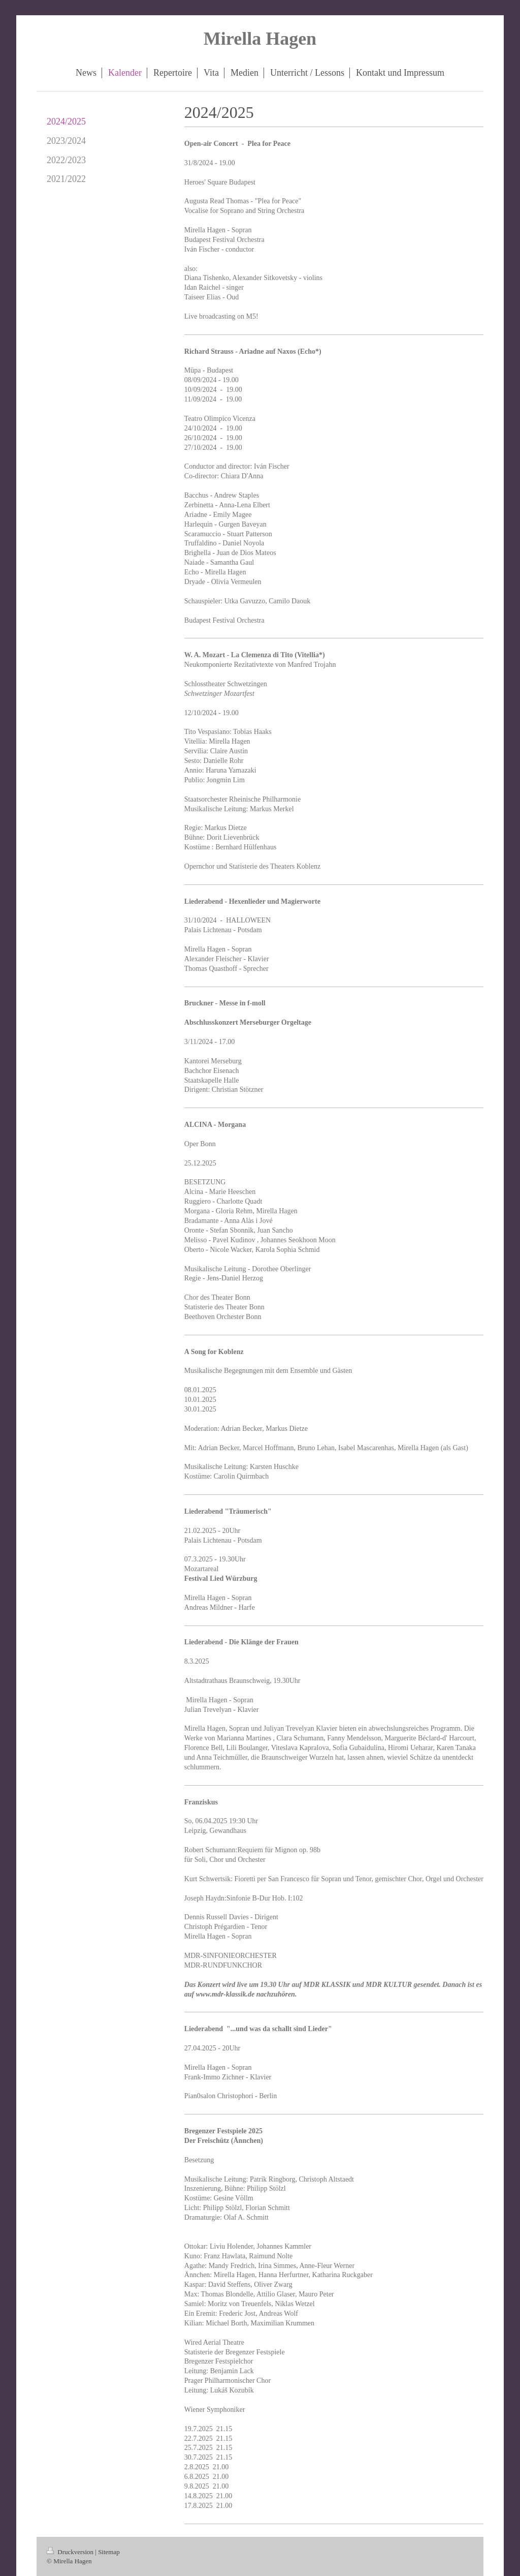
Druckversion (71, 2552)
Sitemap (109, 2552)
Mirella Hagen (260, 38)
